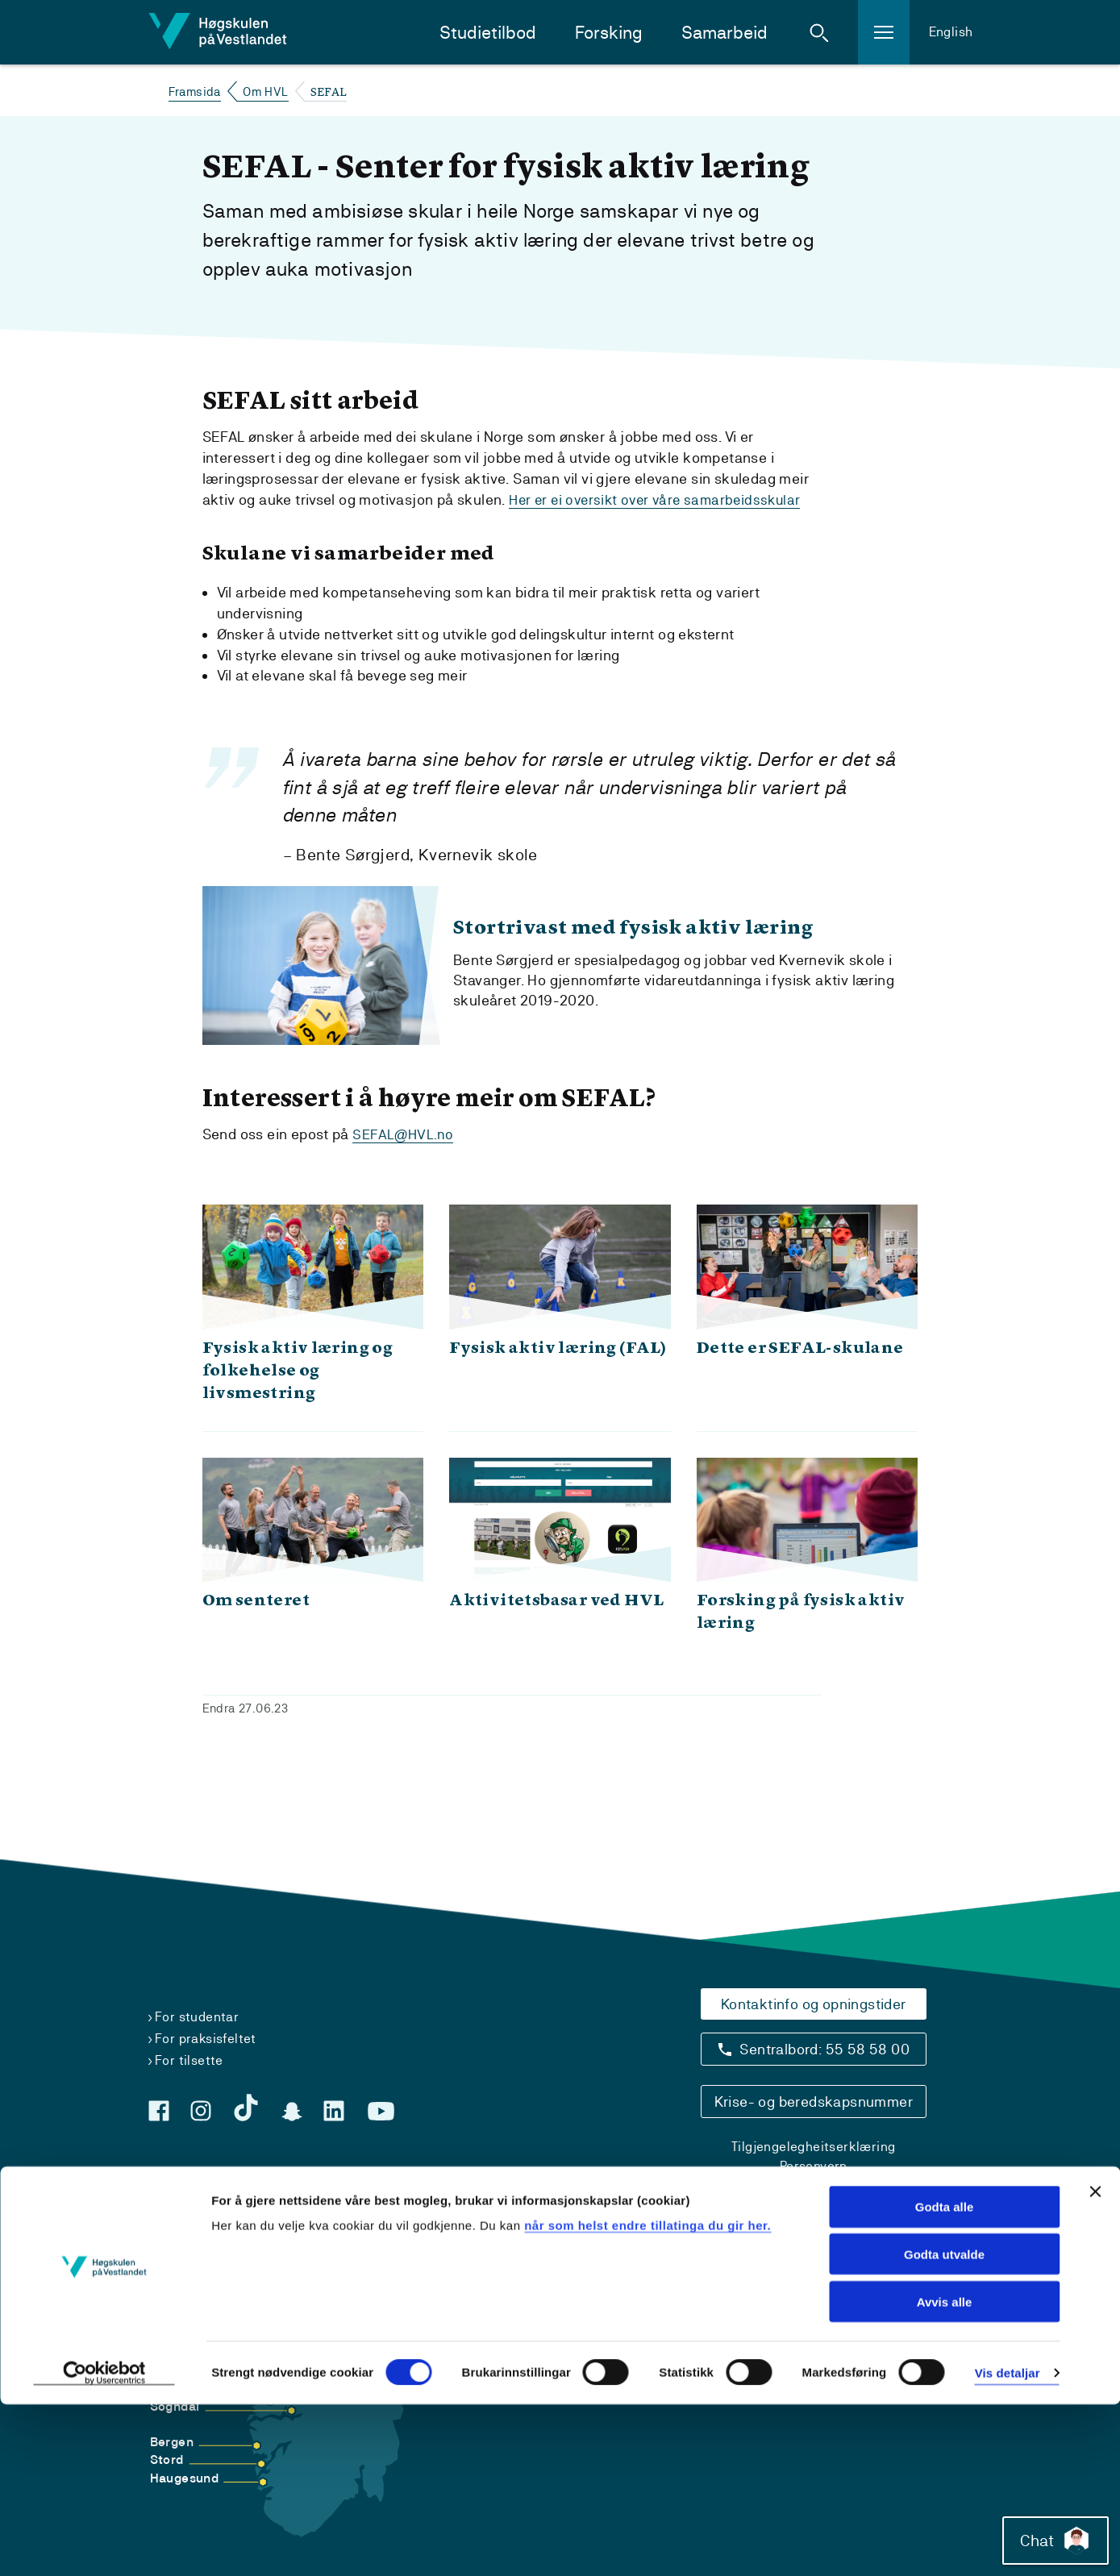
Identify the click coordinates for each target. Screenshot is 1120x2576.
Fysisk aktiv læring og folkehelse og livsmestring (297, 1403)
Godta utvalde (944, 2425)
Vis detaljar (1007, 2544)
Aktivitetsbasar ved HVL (556, 1633)
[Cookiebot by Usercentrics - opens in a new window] (104, 2544)
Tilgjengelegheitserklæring (813, 2146)
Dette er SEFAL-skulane (800, 1381)
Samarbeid (724, 33)
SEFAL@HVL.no (404, 1167)
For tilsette (189, 2060)
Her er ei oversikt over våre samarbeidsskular (660, 499)
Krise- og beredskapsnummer (813, 2101)
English (951, 32)
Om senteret (256, 1633)
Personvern (813, 2166)
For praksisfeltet (205, 2038)
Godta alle (944, 2378)
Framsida (195, 91)
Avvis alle (944, 2473)
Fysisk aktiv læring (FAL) (557, 1381)
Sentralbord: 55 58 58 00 (824, 2049)
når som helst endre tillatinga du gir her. (647, 2396)
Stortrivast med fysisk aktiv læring (682, 945)
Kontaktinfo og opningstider (813, 2003)
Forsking (609, 33)
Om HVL (265, 91)
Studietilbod (487, 33)
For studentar (197, 2017)
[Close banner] (1095, 2363)
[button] (819, 32)
